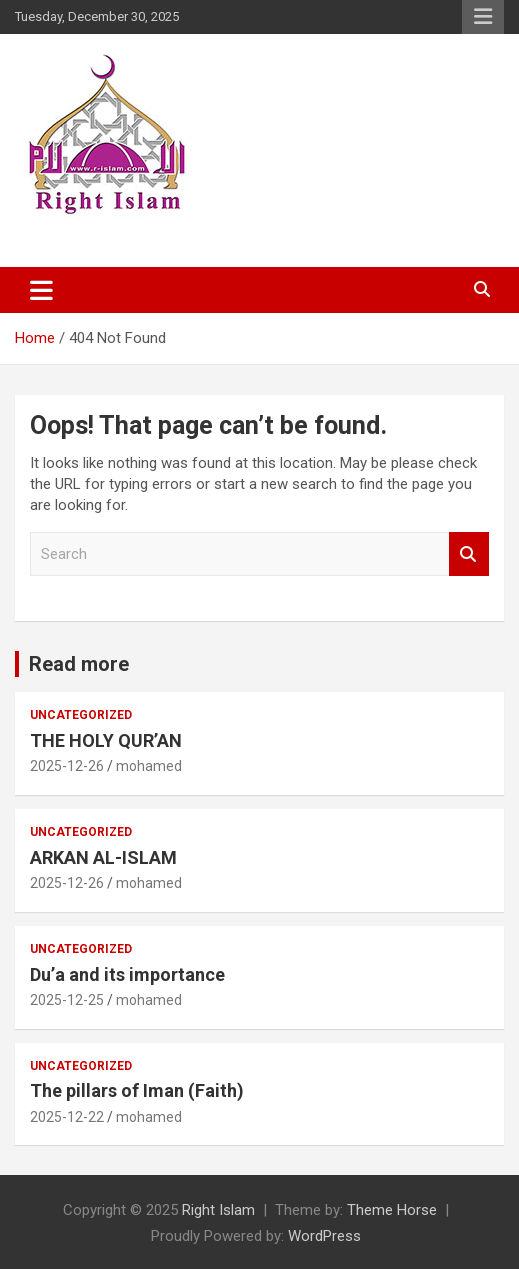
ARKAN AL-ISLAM (103, 857)
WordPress (324, 1236)
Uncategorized (81, 715)
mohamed (149, 766)
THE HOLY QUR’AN (106, 740)
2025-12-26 (67, 766)
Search (469, 554)
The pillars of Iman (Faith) (137, 1090)
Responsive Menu (483, 17)
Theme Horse (392, 1210)
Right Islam (218, 1210)
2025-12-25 (67, 1000)
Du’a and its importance (127, 974)
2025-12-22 (67, 1117)
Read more (79, 664)
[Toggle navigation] (41, 290)
